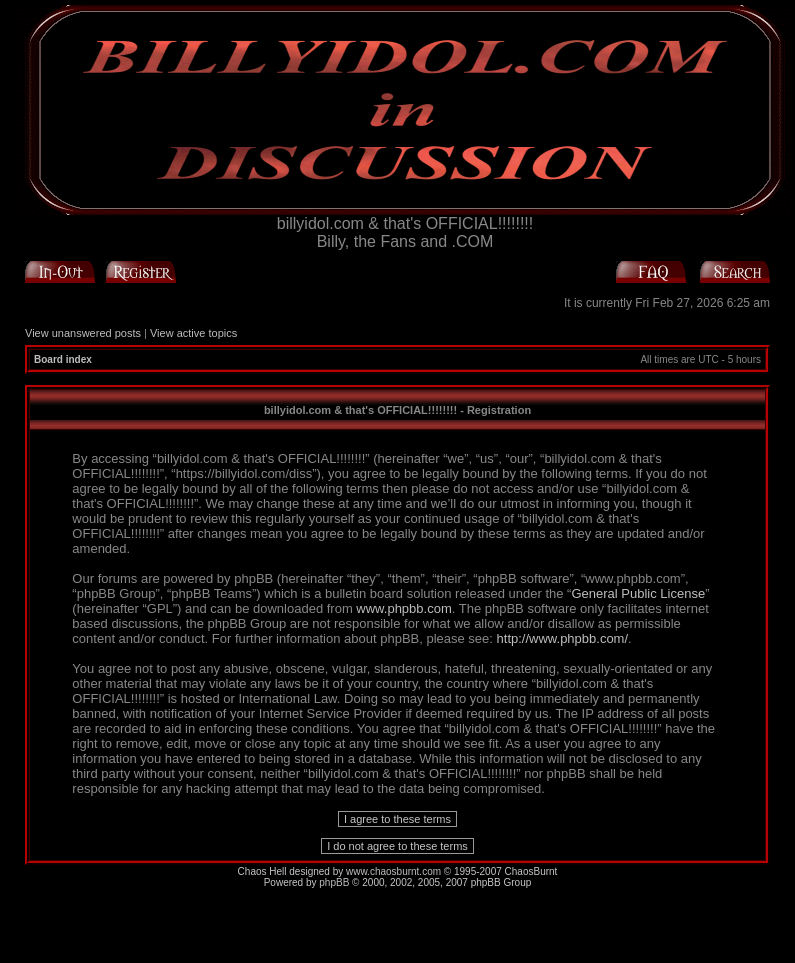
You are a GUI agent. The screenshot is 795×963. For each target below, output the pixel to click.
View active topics (193, 333)
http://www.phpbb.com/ (563, 638)
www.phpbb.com (403, 608)
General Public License (638, 593)
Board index (63, 359)
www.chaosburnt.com (393, 871)
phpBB (334, 882)
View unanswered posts (83, 333)
